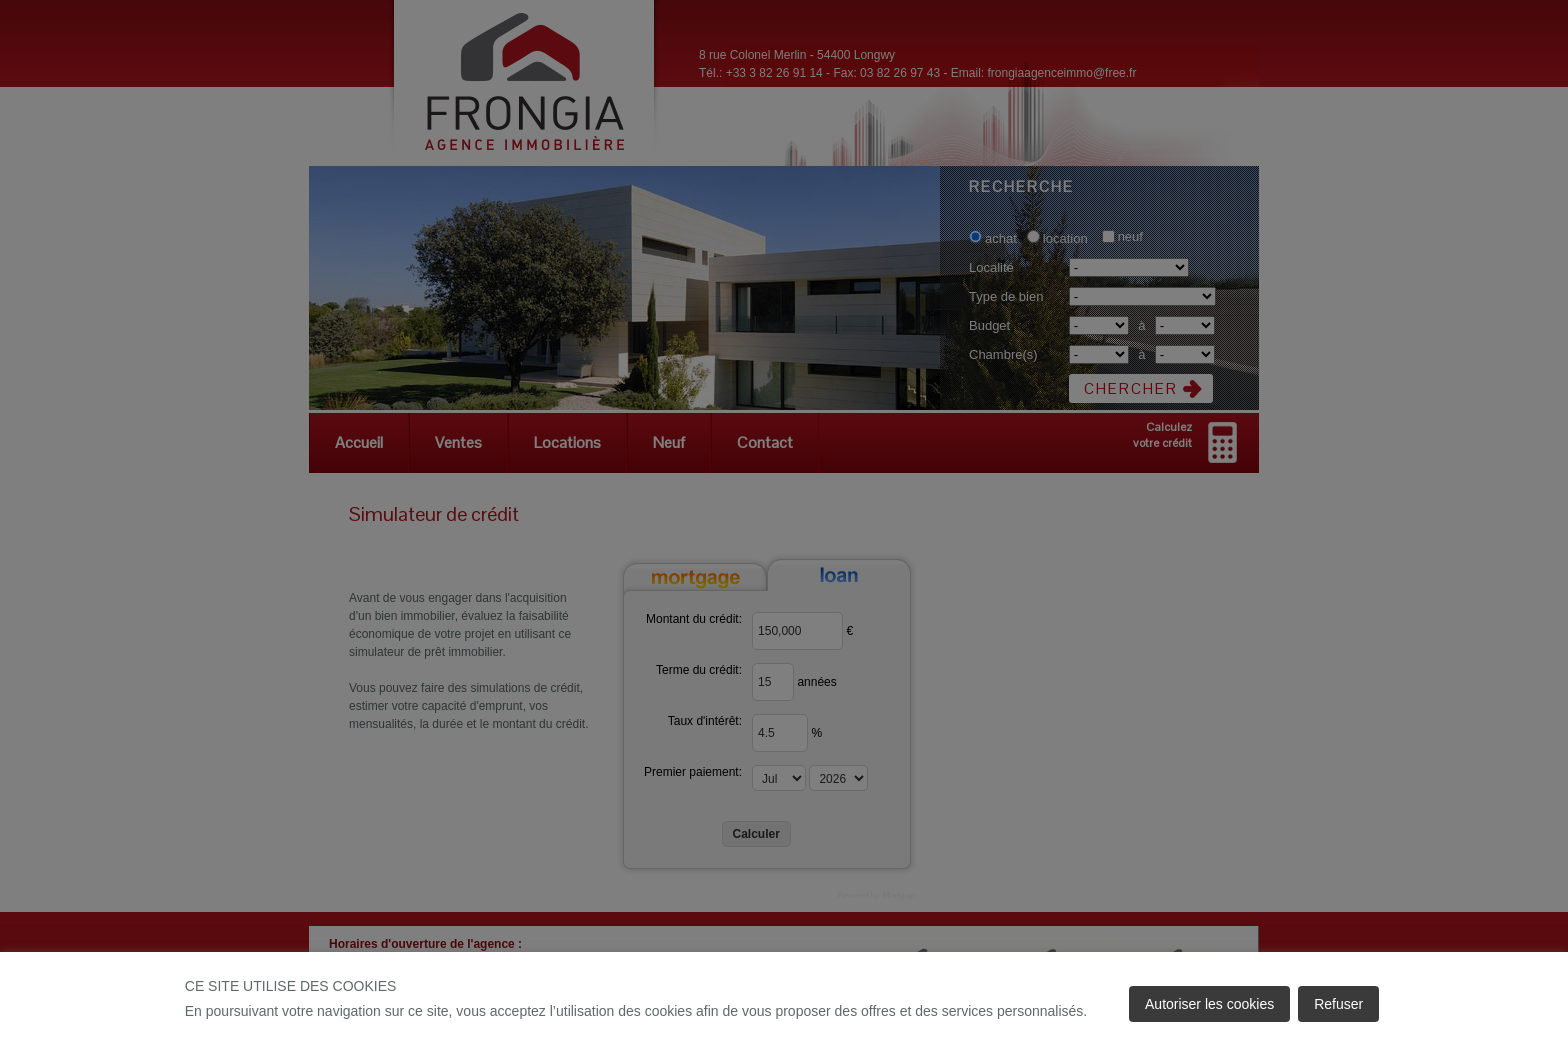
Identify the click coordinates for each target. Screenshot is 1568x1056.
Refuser (1338, 1004)
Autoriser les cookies (1209, 1004)
